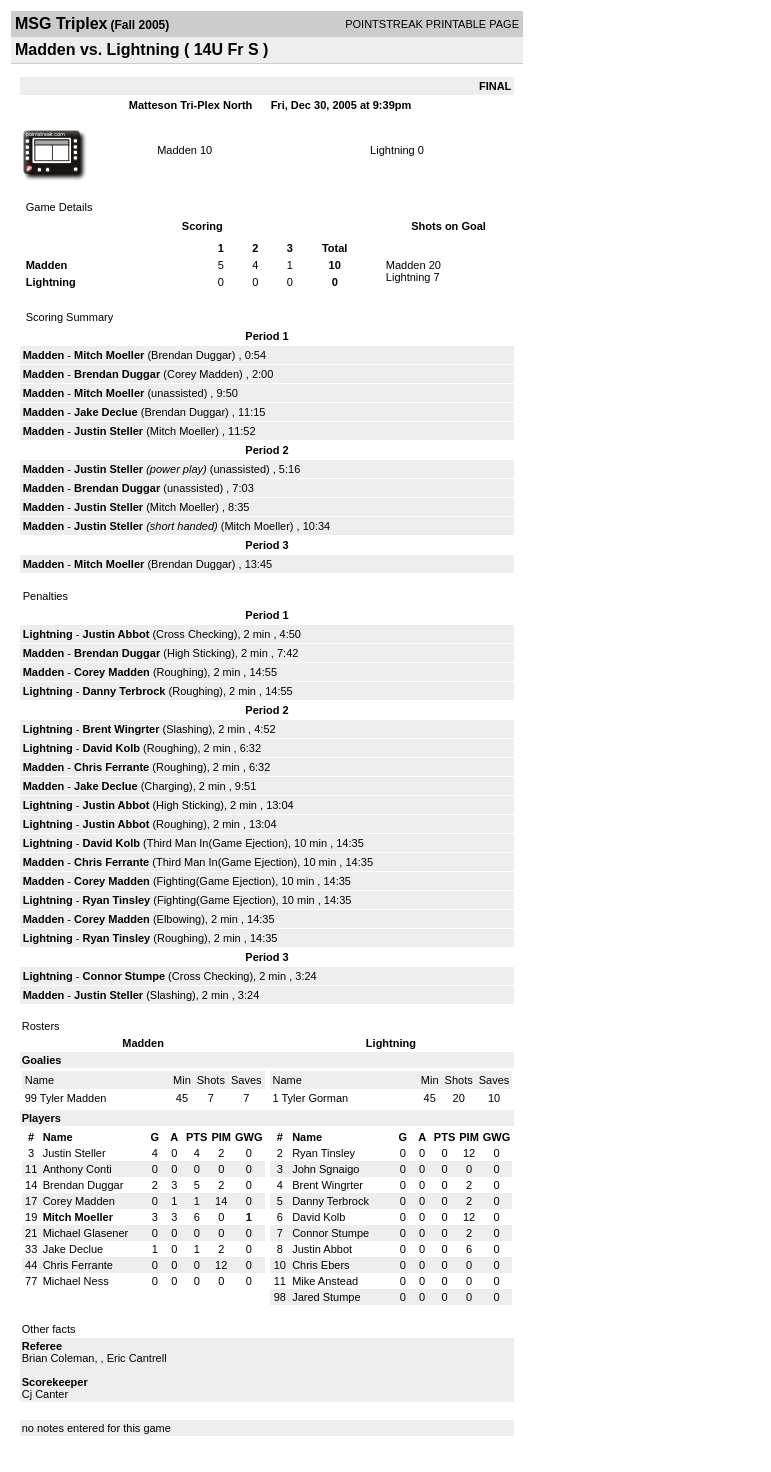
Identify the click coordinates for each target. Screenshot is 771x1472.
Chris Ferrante (111, 767)
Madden (177, 150)
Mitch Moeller (109, 355)
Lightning (392, 150)
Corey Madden (203, 374)
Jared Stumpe (326, 1297)
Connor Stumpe (124, 976)
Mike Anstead (325, 1281)
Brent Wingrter (121, 729)
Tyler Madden (73, 1098)
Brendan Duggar (191, 355)
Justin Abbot (116, 634)
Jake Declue (106, 412)
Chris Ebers (320, 1265)
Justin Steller (108, 431)
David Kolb (111, 748)
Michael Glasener (86, 1233)
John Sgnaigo (325, 1169)
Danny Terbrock (124, 691)
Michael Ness (76, 1281)
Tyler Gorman (314, 1098)
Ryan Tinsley (117, 900)
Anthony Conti (77, 1169)
